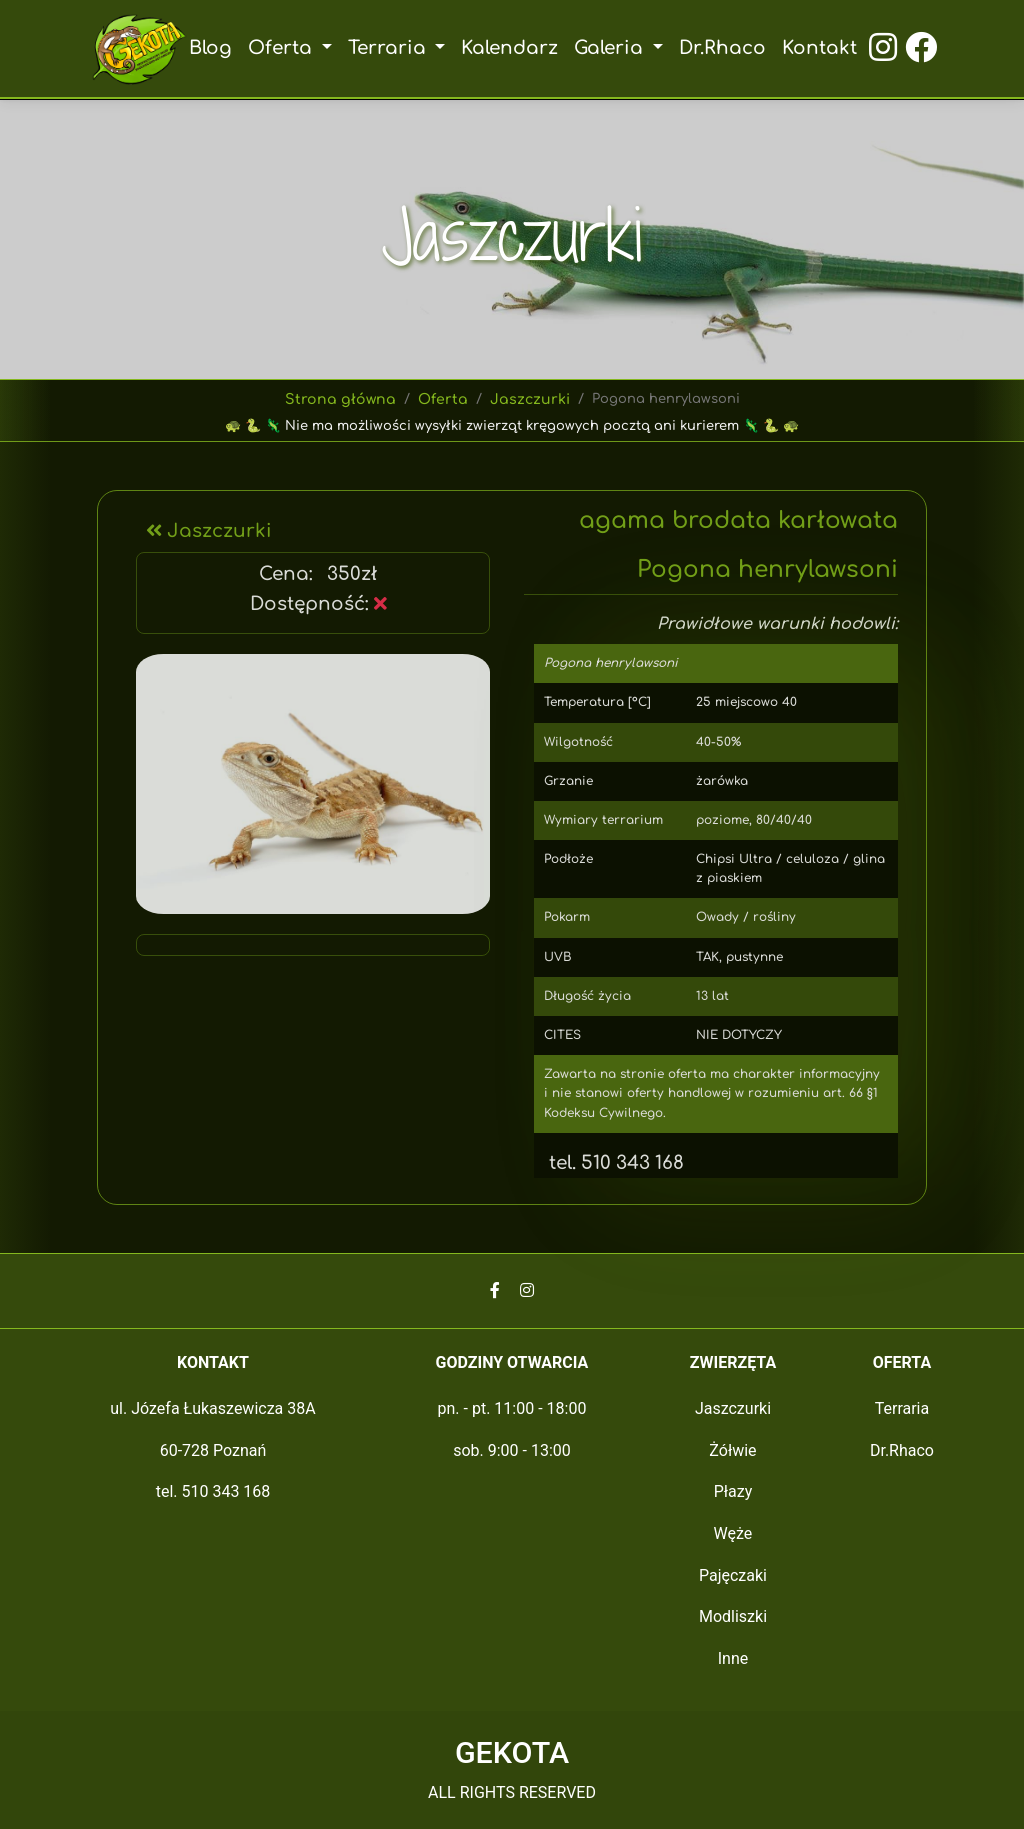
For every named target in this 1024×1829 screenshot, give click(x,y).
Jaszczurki (527, 399)
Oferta (443, 399)
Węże (733, 1533)
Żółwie (732, 1450)
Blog (213, 48)
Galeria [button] (612, 48)
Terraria (902, 1408)
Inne (733, 1658)
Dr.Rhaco (721, 48)
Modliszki (733, 1616)
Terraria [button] (390, 48)
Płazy (733, 1491)
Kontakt (817, 48)
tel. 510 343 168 (610, 1163)
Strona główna (344, 399)
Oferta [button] (285, 48)
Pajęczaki (733, 1575)
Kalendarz (510, 48)
